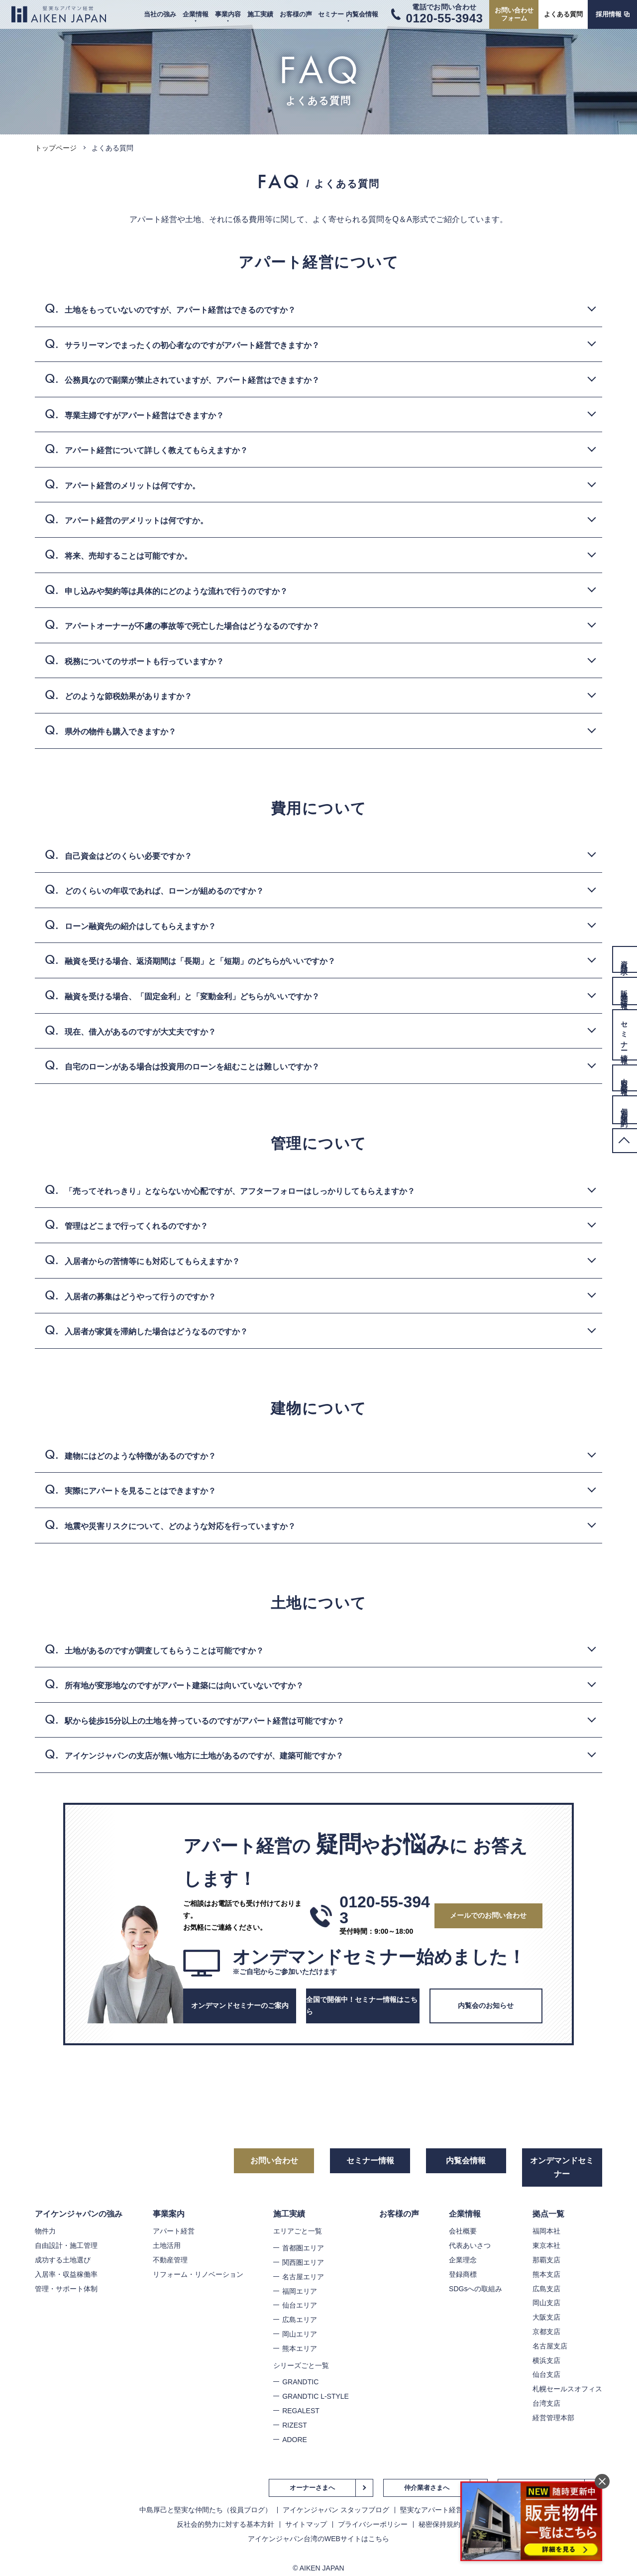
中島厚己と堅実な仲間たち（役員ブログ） (205, 2510)
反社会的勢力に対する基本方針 (225, 2524)
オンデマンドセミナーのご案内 (240, 2005)
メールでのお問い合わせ (488, 1915)
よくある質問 (563, 14)
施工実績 (260, 14)
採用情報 (609, 14)
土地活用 (167, 2245)
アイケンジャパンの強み (78, 2214)
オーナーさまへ (312, 2487)
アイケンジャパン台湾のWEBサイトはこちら (318, 2539)
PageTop (624, 1140)
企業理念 (463, 2260)
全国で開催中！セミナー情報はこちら (362, 2005)
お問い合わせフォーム (514, 13)
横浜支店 (546, 2360)
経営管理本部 (553, 2418)
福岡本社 (546, 2231)
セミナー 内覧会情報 (348, 14)
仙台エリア (299, 2305)
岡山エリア (299, 2334)
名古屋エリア (303, 2277)
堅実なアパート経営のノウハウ (449, 2510)
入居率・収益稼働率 (66, 2274)
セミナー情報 (370, 2160)
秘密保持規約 (439, 2524)
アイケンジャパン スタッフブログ (336, 2510)
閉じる (602, 2481)
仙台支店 (546, 2374)
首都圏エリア (303, 2248)
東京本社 (546, 2245)
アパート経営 (174, 2231)
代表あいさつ (470, 2245)
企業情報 (196, 14)
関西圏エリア (303, 2262)
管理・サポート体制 (66, 2289)
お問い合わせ (274, 2160)
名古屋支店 (549, 2346)
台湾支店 (546, 2403)
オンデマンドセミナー (562, 2167)
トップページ (56, 148)
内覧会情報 (466, 2160)
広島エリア (299, 2320)
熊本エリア (299, 2348)
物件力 (45, 2231)
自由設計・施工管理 (66, 2245)
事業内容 (228, 14)
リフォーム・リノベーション (198, 2274)
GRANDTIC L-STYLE (315, 2396)
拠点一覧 (548, 2214)
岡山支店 (546, 2303)
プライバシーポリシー (373, 2524)
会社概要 (463, 2231)
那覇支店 (546, 2260)
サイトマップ (306, 2524)
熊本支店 (546, 2274)
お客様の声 (296, 14)
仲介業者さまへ (426, 2487)
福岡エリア (299, 2291)
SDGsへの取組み (475, 2289)
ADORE (294, 2440)
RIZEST (294, 2425)
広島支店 (546, 2289)
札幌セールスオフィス (567, 2389)
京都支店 (546, 2332)
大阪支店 (546, 2317)
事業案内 (169, 2214)
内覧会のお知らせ (486, 2005)
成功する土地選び (63, 2260)
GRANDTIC (300, 2382)
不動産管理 (170, 2260)
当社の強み (160, 14)
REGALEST (300, 2411)
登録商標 (463, 2274)
